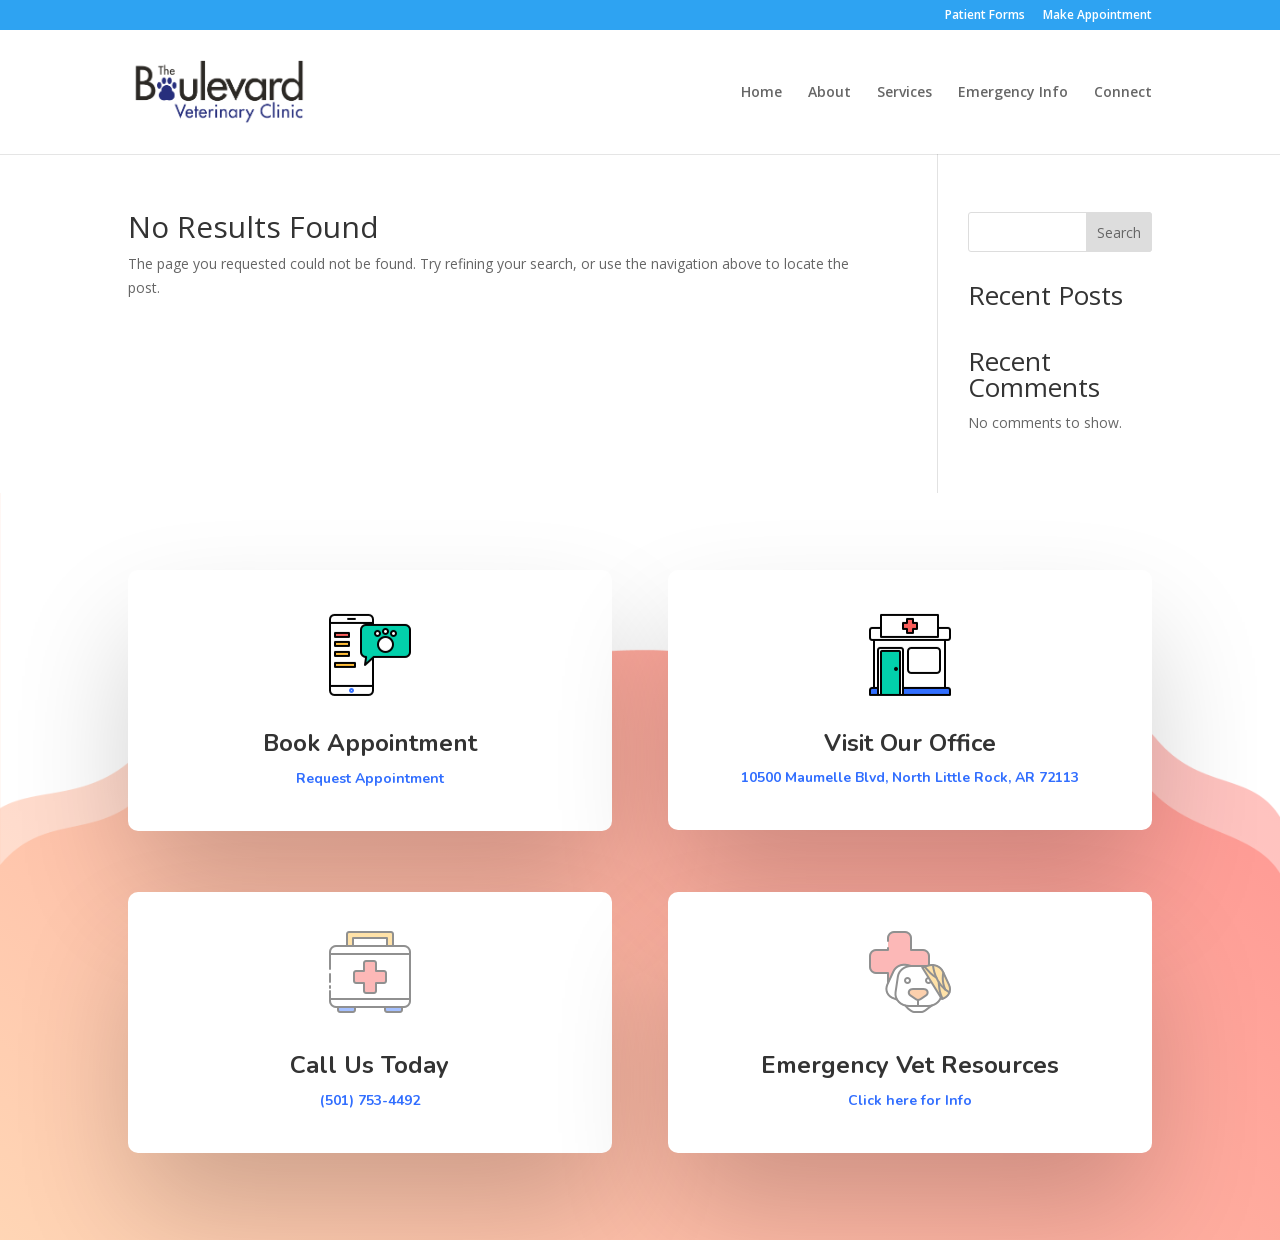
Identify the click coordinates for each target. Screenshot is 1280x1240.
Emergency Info (1013, 93)
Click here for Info (910, 1100)
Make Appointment (1097, 16)
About (829, 93)
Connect (1123, 93)
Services (904, 93)
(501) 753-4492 (370, 1100)
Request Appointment (370, 778)
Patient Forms (985, 16)
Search (1119, 232)
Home (761, 93)
